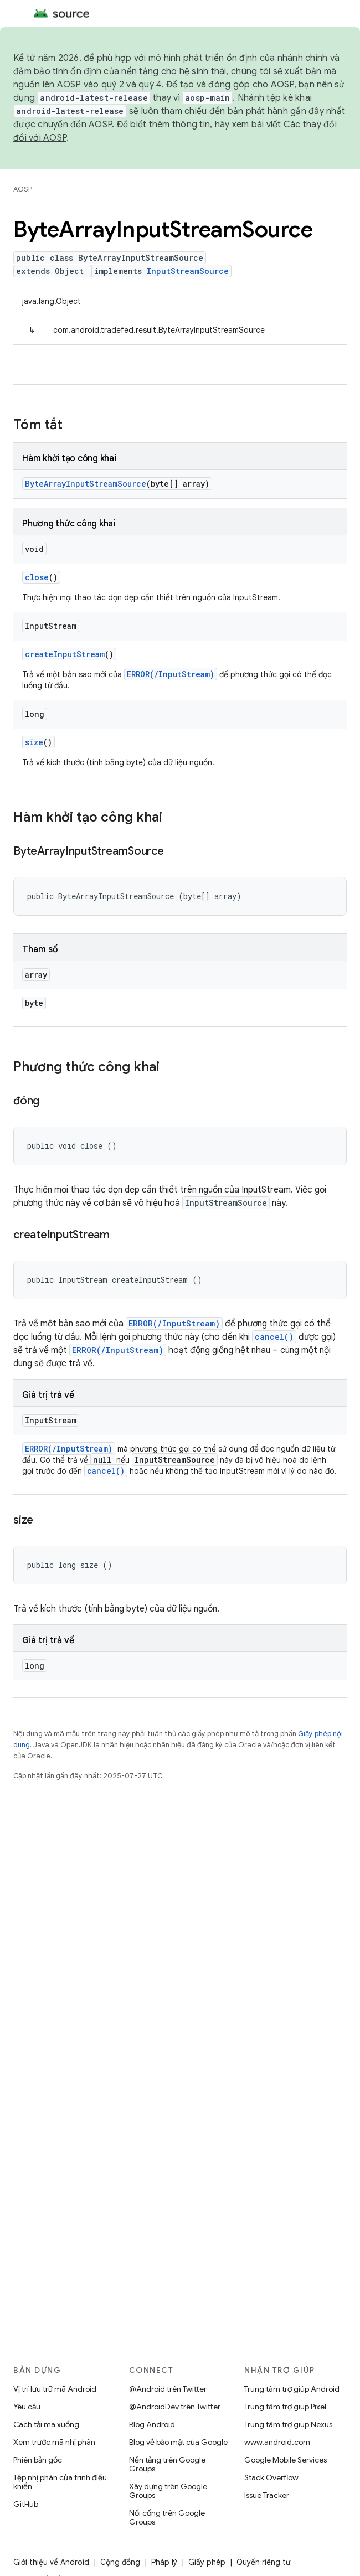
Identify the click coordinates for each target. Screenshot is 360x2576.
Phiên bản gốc (37, 2460)
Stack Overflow (271, 2477)
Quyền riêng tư (263, 2562)
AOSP (22, 189)
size (34, 742)
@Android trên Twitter (168, 2389)
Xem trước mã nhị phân (54, 2442)
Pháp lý (164, 2562)
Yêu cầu (26, 2407)
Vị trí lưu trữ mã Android (54, 2389)
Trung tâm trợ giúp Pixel (285, 2407)
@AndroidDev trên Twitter (174, 2407)
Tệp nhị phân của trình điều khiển (60, 2481)
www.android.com (277, 2442)
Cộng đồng (120, 2562)
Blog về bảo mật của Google (178, 2442)
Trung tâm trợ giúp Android (292, 2389)
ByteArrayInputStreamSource (85, 483)
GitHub (25, 2504)
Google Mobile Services (285, 2460)
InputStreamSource (188, 271)
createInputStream (65, 654)
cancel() (274, 1336)
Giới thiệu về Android (51, 2562)
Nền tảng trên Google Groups (167, 2464)
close (37, 577)
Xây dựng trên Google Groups (168, 2490)
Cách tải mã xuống (46, 2424)
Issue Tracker (266, 2495)
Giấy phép (206, 2562)
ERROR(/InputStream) (170, 674)
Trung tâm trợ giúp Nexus (288, 2424)
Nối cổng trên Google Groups (167, 2517)
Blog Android (152, 2424)
